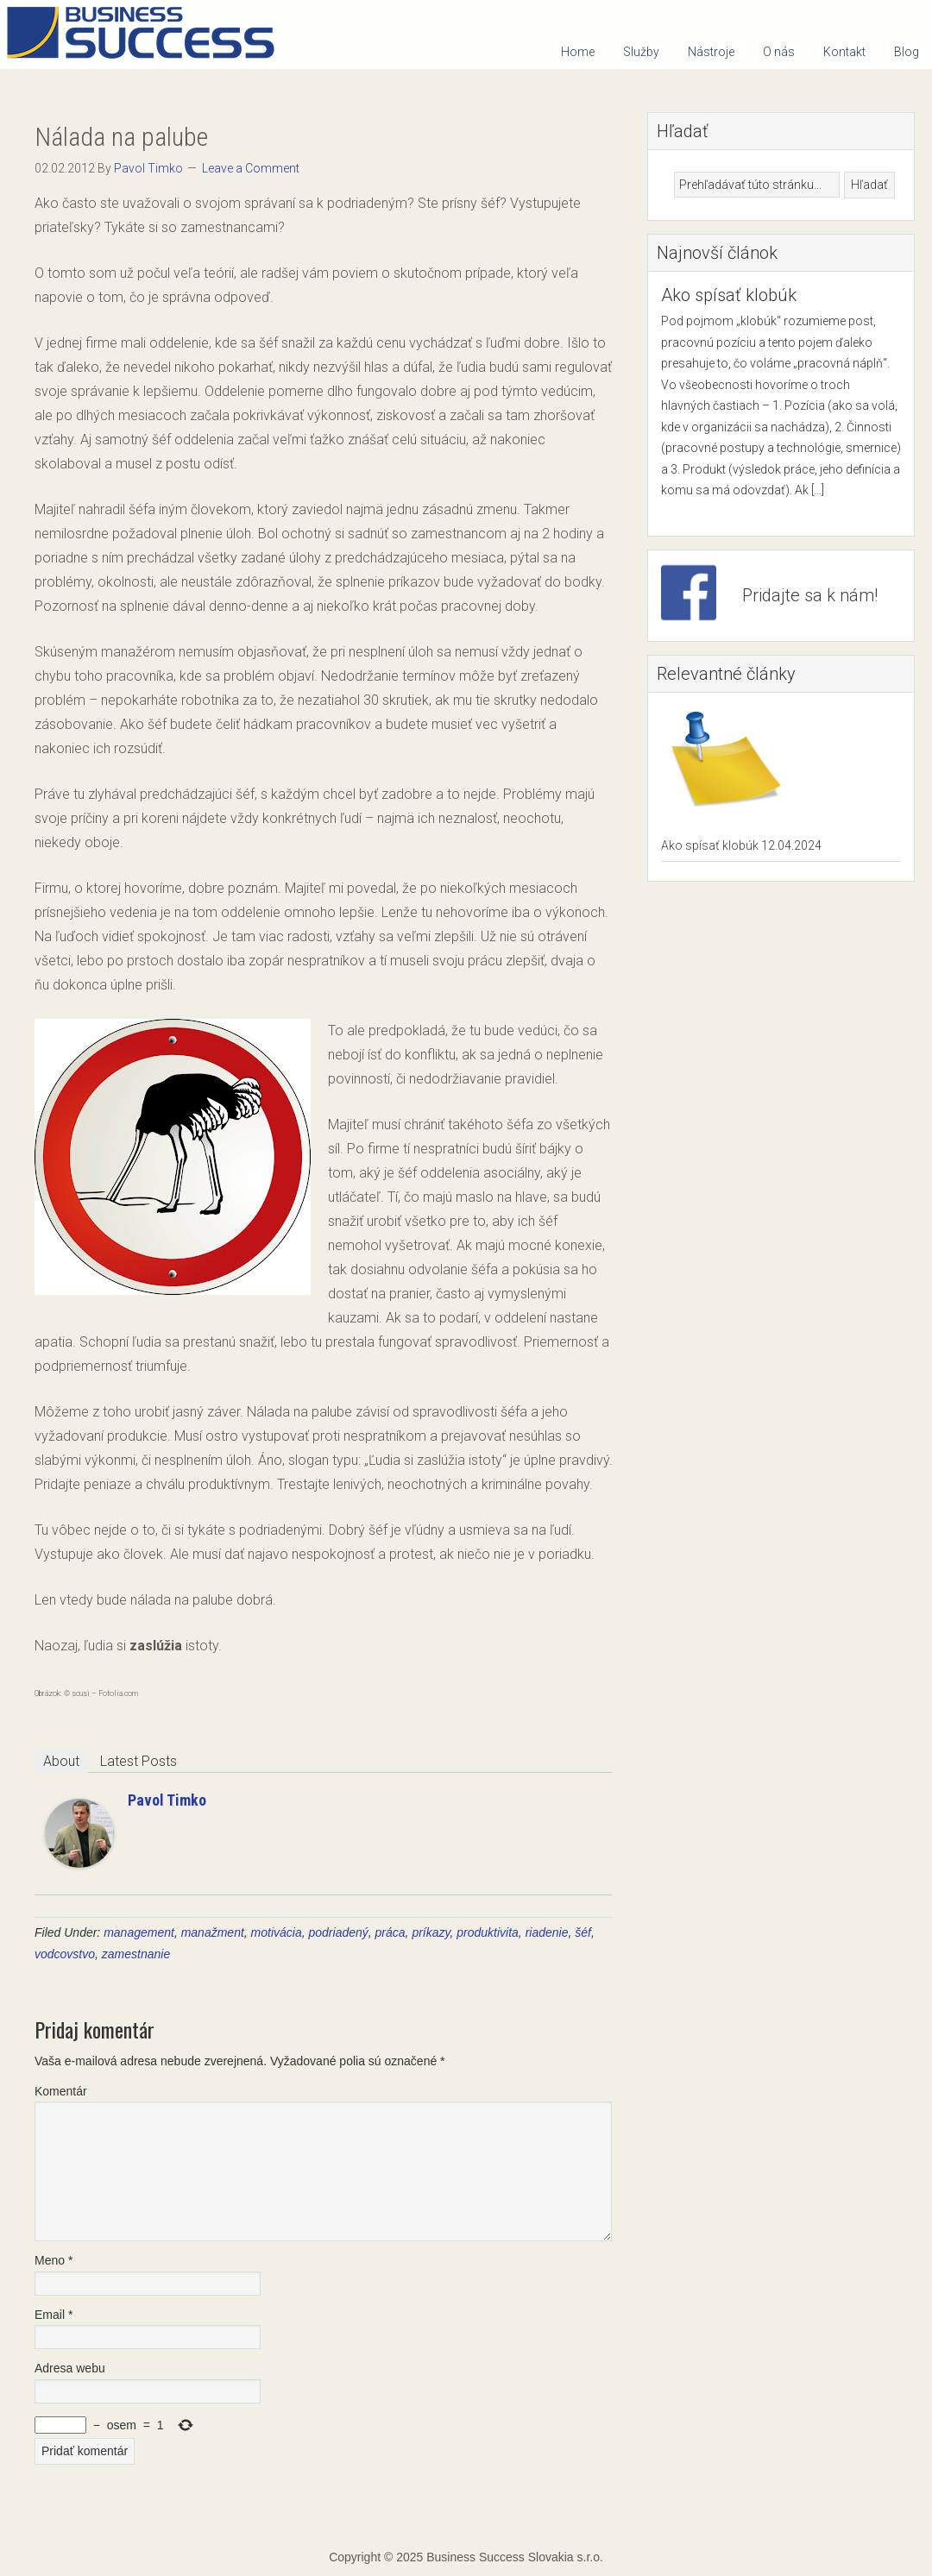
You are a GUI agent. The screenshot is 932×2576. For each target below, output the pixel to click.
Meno (53, 2260)
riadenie (547, 1932)
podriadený (338, 1932)
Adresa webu (70, 2368)
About (61, 1761)
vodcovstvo (65, 1954)
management (139, 1932)
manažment (212, 1932)
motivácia (276, 1932)
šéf (583, 1932)
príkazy (431, 1932)
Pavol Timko (167, 1800)
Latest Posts (138, 1761)
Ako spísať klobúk (729, 295)
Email (53, 2315)
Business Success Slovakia (146, 34)
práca (390, 1932)
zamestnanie (136, 1954)
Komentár (61, 2091)
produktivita (488, 1932)
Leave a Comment (250, 168)
